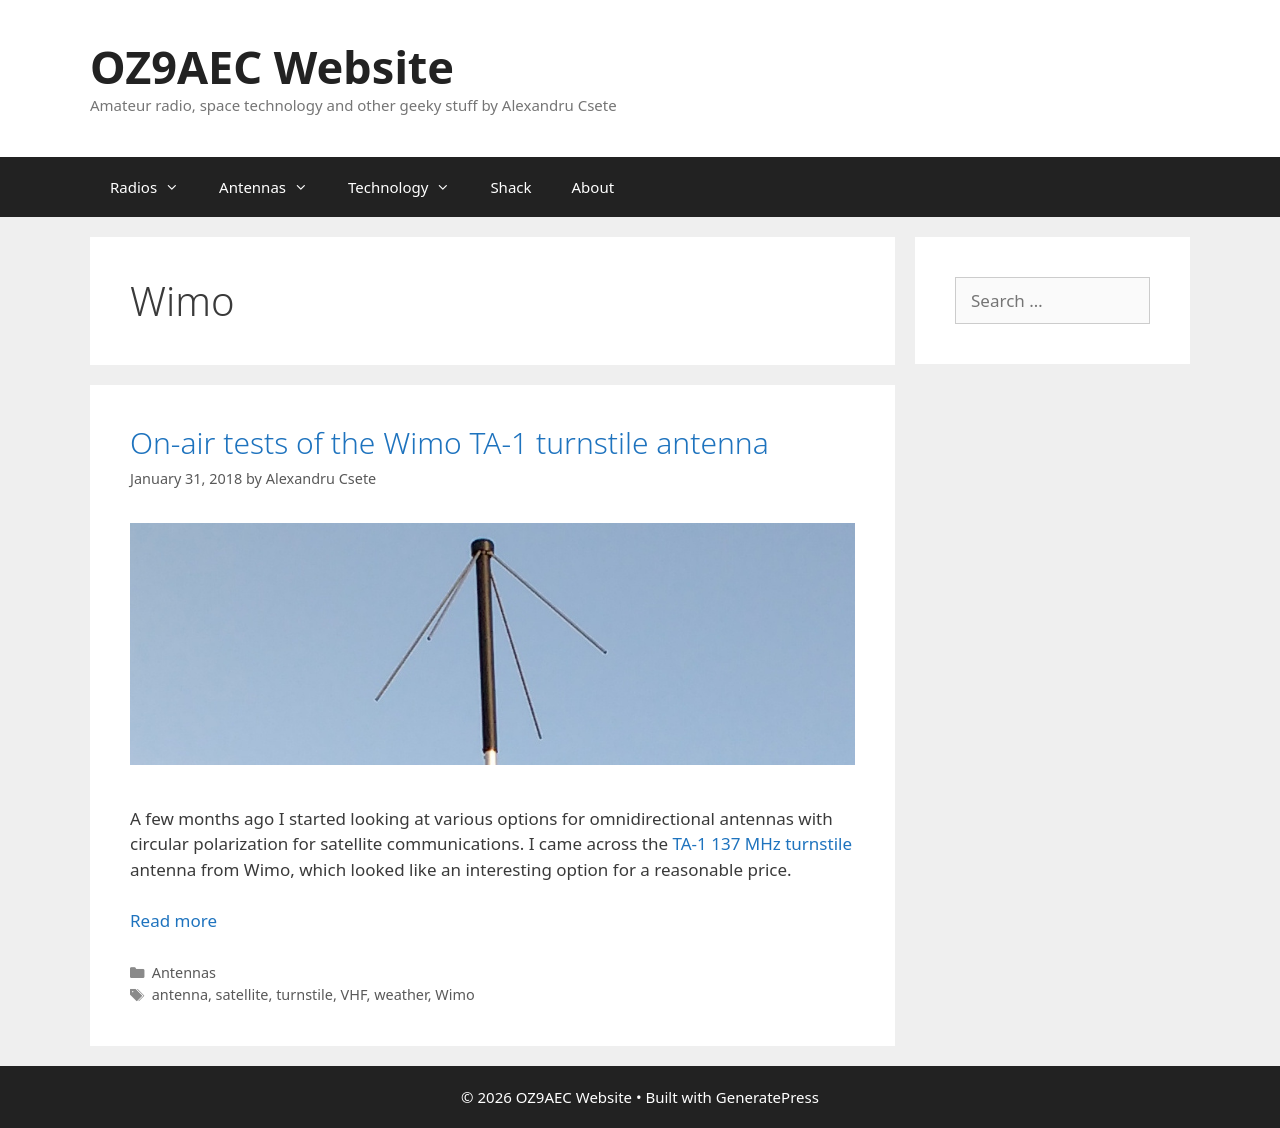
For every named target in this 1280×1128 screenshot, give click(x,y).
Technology (409, 187)
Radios (154, 187)
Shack (510, 187)
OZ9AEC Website (272, 66)
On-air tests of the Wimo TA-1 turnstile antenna (449, 442)
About (593, 187)
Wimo (454, 994)
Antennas (273, 187)
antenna (180, 994)
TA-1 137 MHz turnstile (762, 843)
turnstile (304, 994)
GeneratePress (767, 1097)
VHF (354, 994)
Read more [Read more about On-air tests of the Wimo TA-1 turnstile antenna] (173, 920)
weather (401, 994)
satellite (242, 994)
